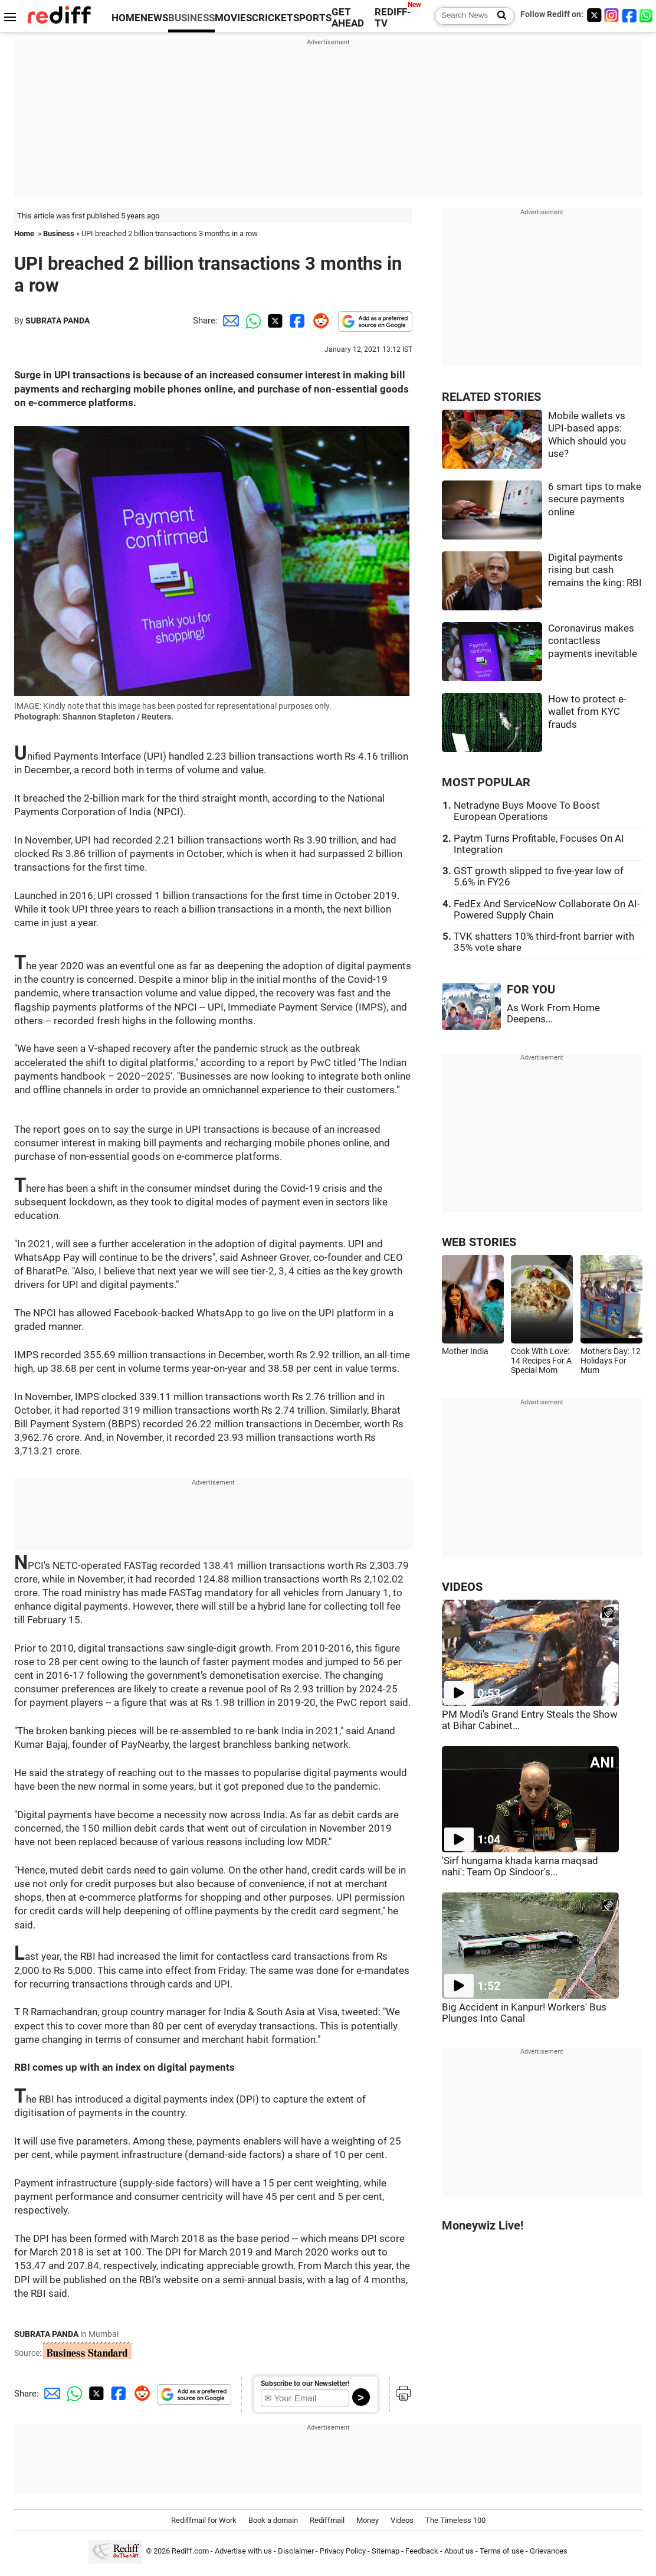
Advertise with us (243, 2551)
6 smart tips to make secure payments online (594, 499)
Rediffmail (327, 2520)
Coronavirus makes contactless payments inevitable (592, 641)
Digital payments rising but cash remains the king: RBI (595, 570)
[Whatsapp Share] (251, 320)
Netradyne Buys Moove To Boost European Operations (527, 811)
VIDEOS (462, 1587)
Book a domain (273, 2520)
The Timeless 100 (455, 2520)
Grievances (549, 2551)
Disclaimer (296, 2551)
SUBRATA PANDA (57, 320)
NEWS (154, 18)
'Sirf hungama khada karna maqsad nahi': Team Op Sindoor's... (520, 1866)
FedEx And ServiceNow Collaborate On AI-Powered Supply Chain (547, 909)
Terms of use (502, 2551)
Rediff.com (190, 2551)
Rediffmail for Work (204, 2520)
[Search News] (498, 16)
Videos (402, 2520)
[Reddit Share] (318, 320)
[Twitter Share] (274, 320)
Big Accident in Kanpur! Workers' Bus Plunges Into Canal (524, 2013)
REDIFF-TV (393, 17)
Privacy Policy (343, 2551)
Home (24, 233)
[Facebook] (629, 15)
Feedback (421, 2551)
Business (58, 233)
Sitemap (385, 2551)
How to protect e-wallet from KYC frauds (587, 712)
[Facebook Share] (296, 320)
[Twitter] (594, 15)
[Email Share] (229, 320)
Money (367, 2520)
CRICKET (272, 18)
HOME (125, 18)
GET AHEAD (348, 17)
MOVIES (233, 18)
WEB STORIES (479, 1242)
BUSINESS (191, 18)
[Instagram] (612, 15)
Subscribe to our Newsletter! (305, 2383)
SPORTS (312, 18)
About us (459, 2551)
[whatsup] (647, 15)
